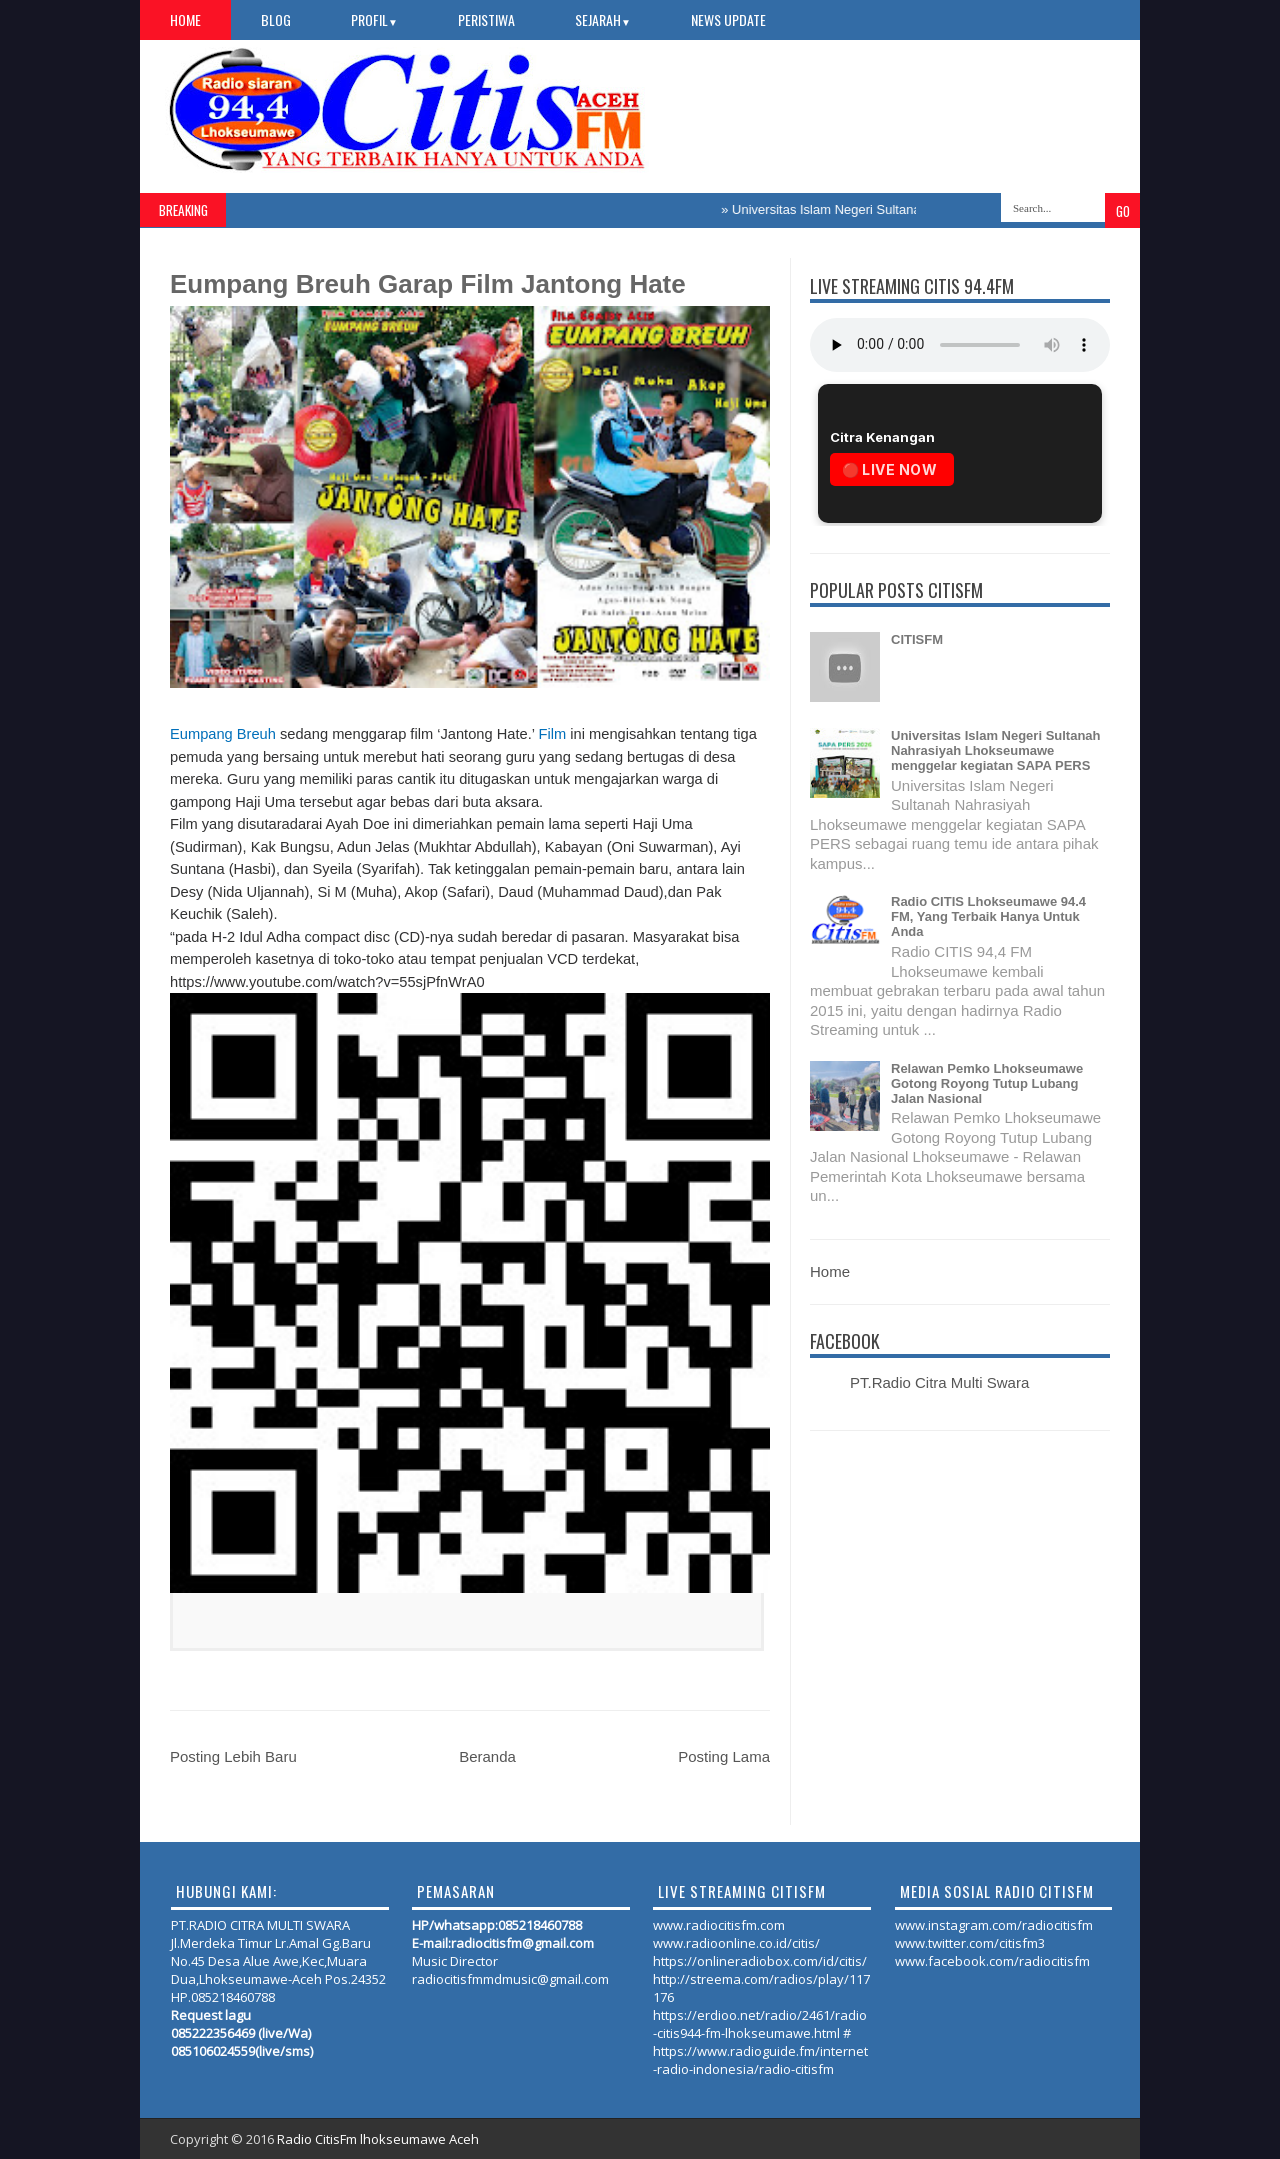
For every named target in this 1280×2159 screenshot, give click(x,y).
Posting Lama (724, 1756)
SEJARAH (603, 19)
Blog (276, 19)
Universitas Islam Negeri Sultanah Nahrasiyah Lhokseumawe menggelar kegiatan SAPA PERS (996, 750)
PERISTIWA (486, 19)
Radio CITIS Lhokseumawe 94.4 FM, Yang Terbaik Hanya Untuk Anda (988, 916)
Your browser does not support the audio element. (960, 345)
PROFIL (374, 19)
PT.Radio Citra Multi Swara (939, 1382)
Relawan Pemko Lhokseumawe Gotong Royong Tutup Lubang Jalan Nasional (987, 1083)
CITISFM (917, 639)
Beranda (487, 1756)
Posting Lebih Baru (233, 1756)
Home (185, 19)
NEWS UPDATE (728, 19)
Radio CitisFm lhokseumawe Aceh (378, 2139)
